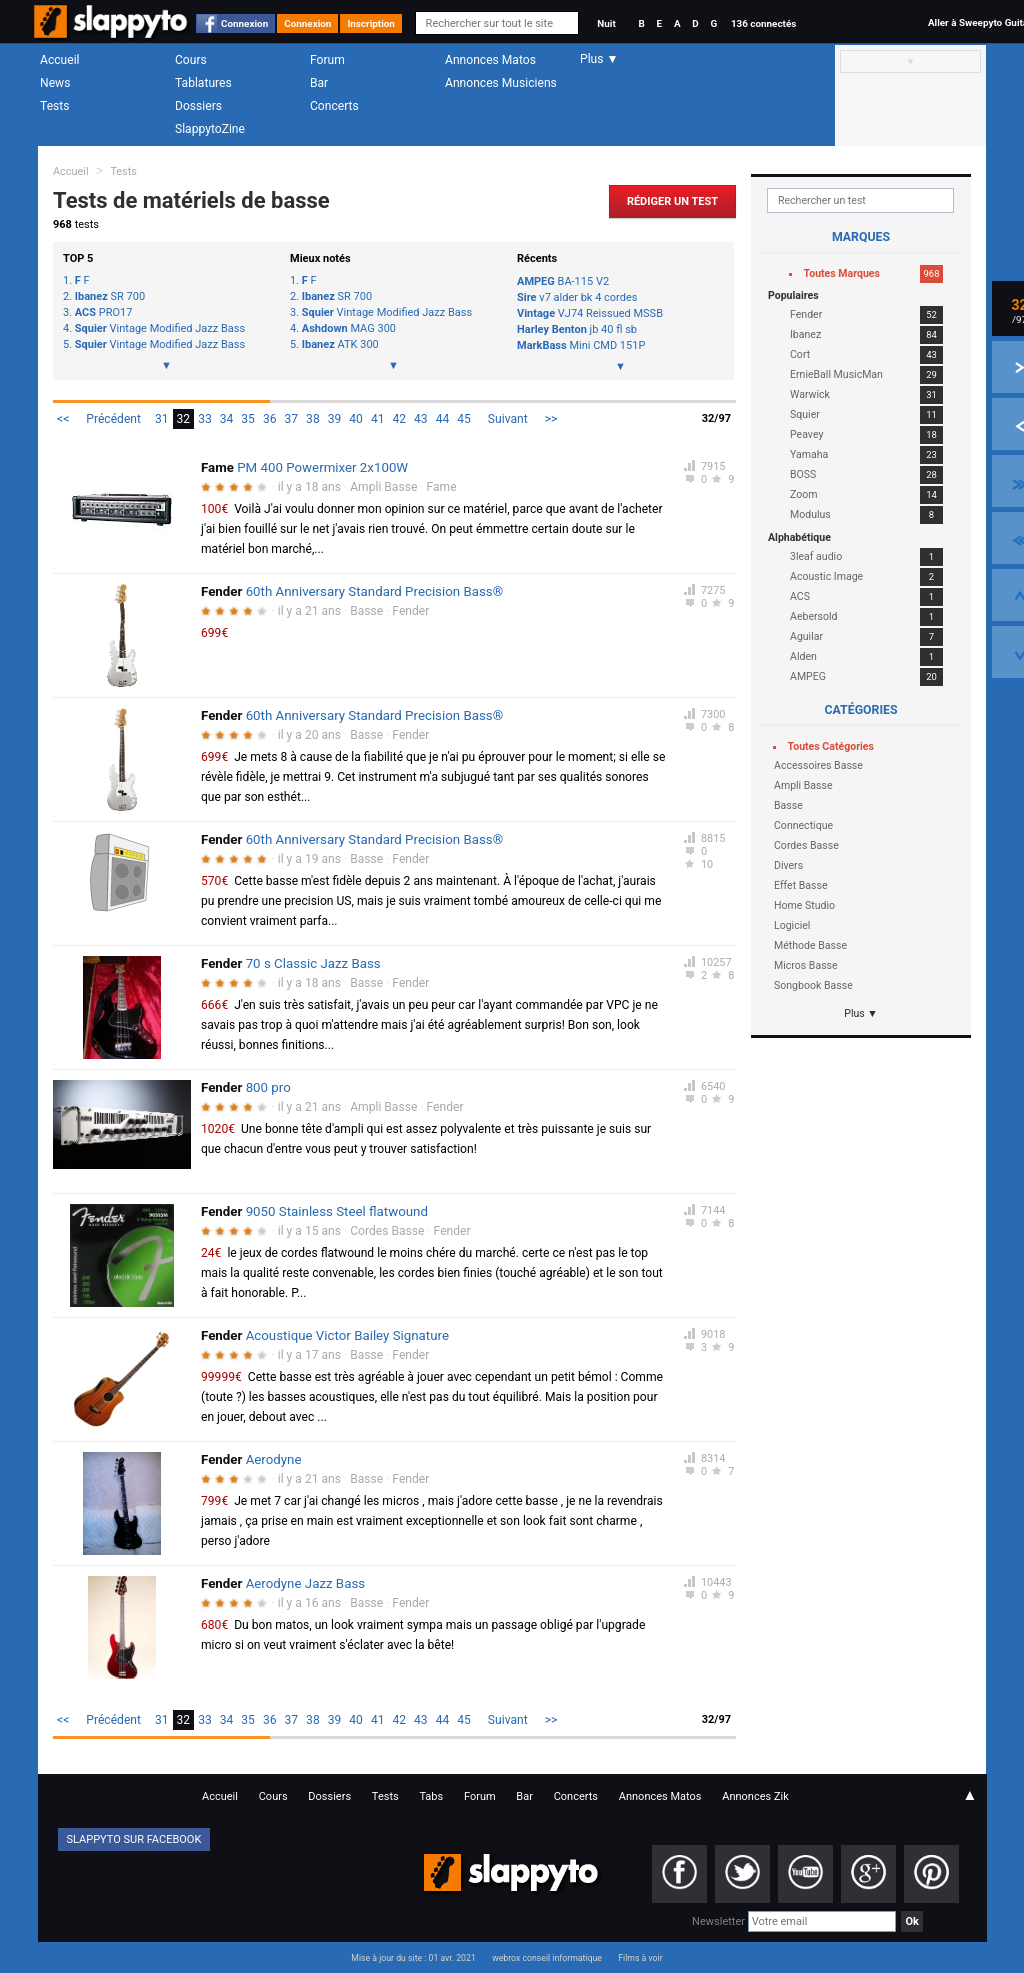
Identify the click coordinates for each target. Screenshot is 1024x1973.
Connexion (244, 23)
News (55, 83)
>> (551, 419)
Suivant (508, 419)
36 (270, 419)
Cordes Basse (387, 1231)
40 (356, 419)
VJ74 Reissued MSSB (590, 313)
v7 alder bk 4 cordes (577, 297)
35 (248, 419)
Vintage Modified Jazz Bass (160, 329)
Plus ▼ (861, 1013)
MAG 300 (349, 329)
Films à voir (640, 1958)
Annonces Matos (490, 60)
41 (378, 419)
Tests (54, 106)
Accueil (60, 60)
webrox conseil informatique (547, 1958)
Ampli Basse (383, 487)
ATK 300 (340, 345)
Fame (442, 487)
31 (162, 419)
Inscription (371, 23)
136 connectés (763, 23)
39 (335, 419)
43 (421, 419)
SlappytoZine (210, 129)
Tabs (431, 1796)
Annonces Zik (755, 1796)
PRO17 (104, 313)
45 (464, 419)
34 (227, 419)
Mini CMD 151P (581, 345)
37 (292, 419)
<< (63, 419)
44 (443, 419)
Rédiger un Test (672, 201)
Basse (366, 611)
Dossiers (198, 106)
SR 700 (110, 297)
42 (399, 419)
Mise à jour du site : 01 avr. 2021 (413, 1958)
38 (313, 419)
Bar (319, 83)
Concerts (334, 106)
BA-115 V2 (563, 281)
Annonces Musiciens (501, 83)
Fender (410, 611)
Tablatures (203, 83)
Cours (191, 60)
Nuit (606, 23)
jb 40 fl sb (577, 329)
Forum (327, 60)
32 (184, 419)
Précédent (113, 419)
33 (205, 419)
